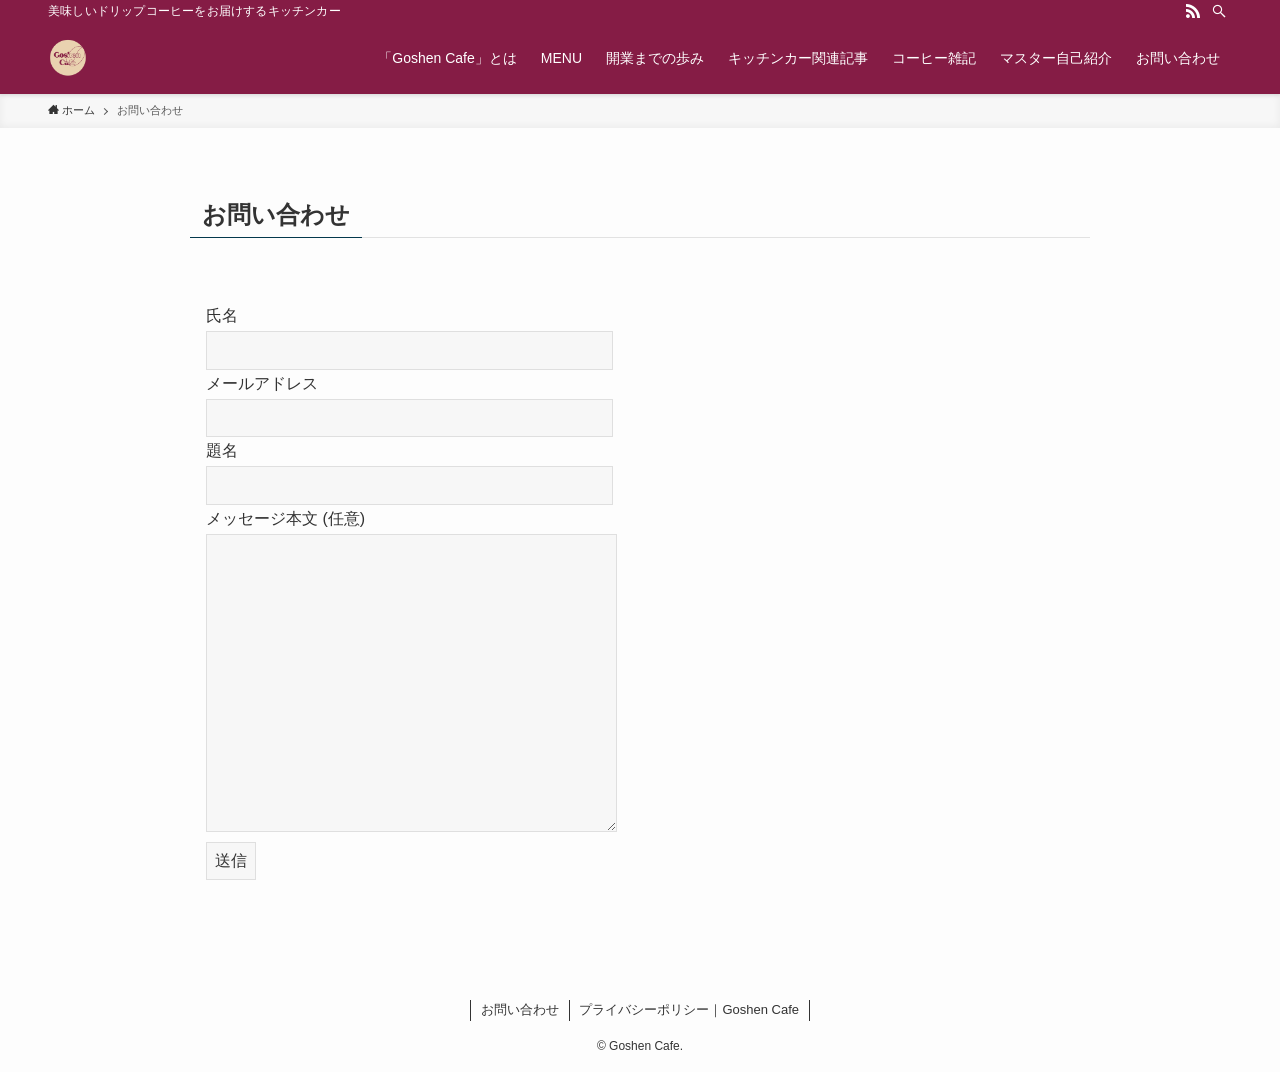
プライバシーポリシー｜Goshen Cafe (689, 1009)
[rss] (1193, 11)
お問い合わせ (520, 1009)
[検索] (1219, 11)
